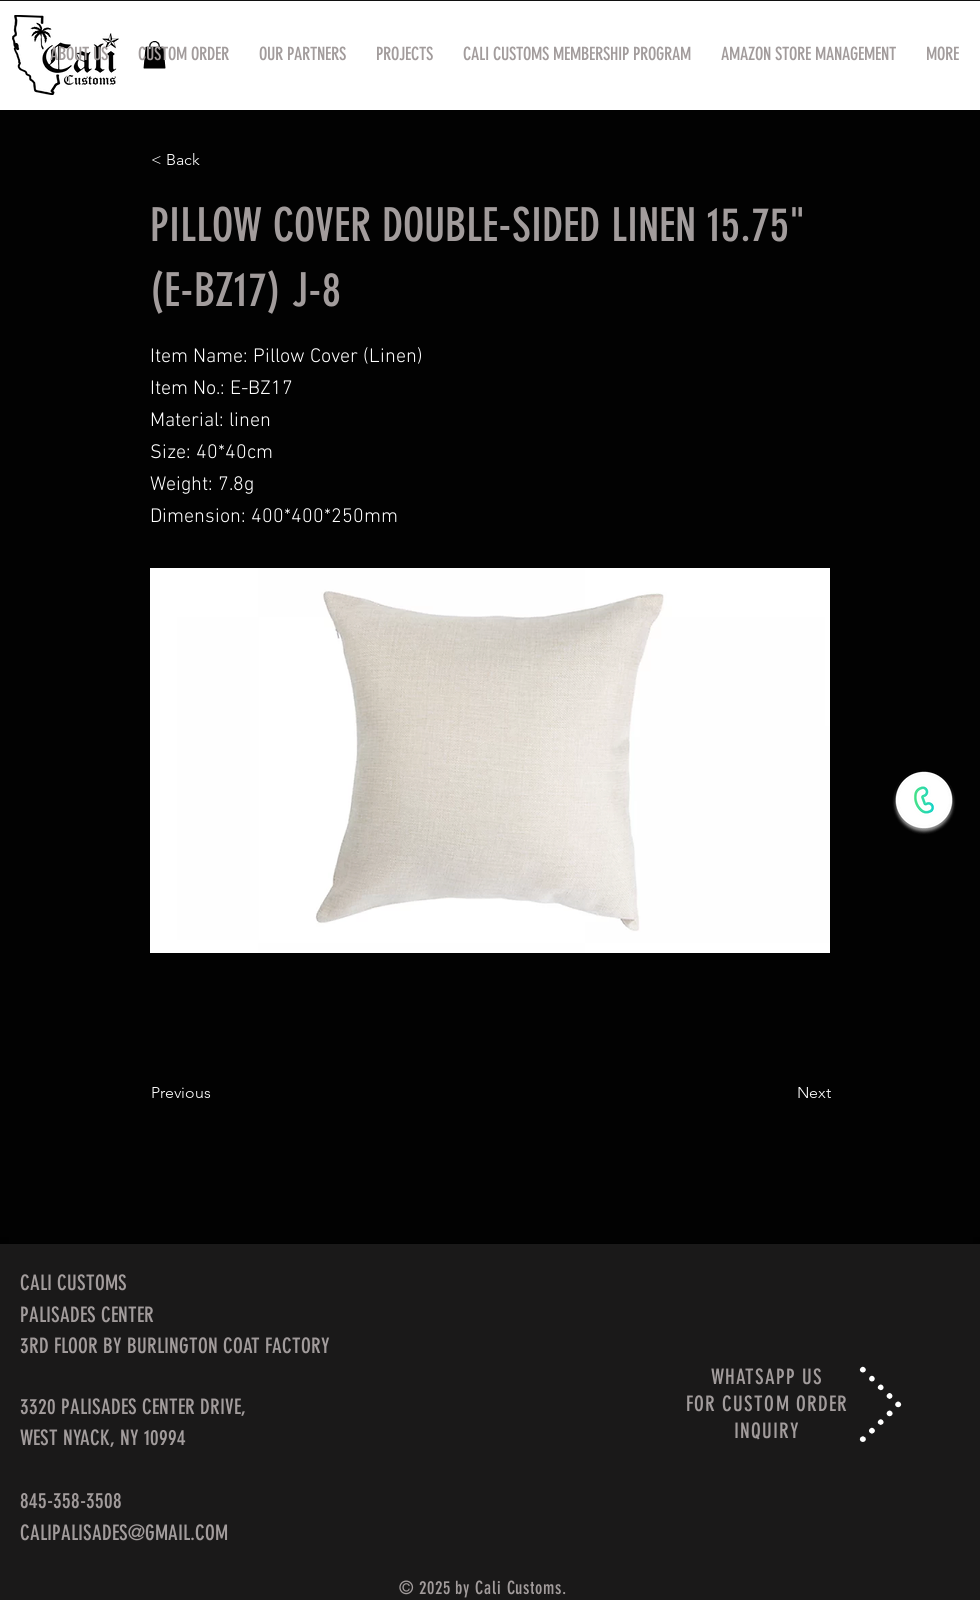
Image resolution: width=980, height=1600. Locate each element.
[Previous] (217, 1093)
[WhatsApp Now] (924, 800)
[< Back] (217, 160)
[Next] (781, 1093)
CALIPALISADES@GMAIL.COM (124, 1532)
